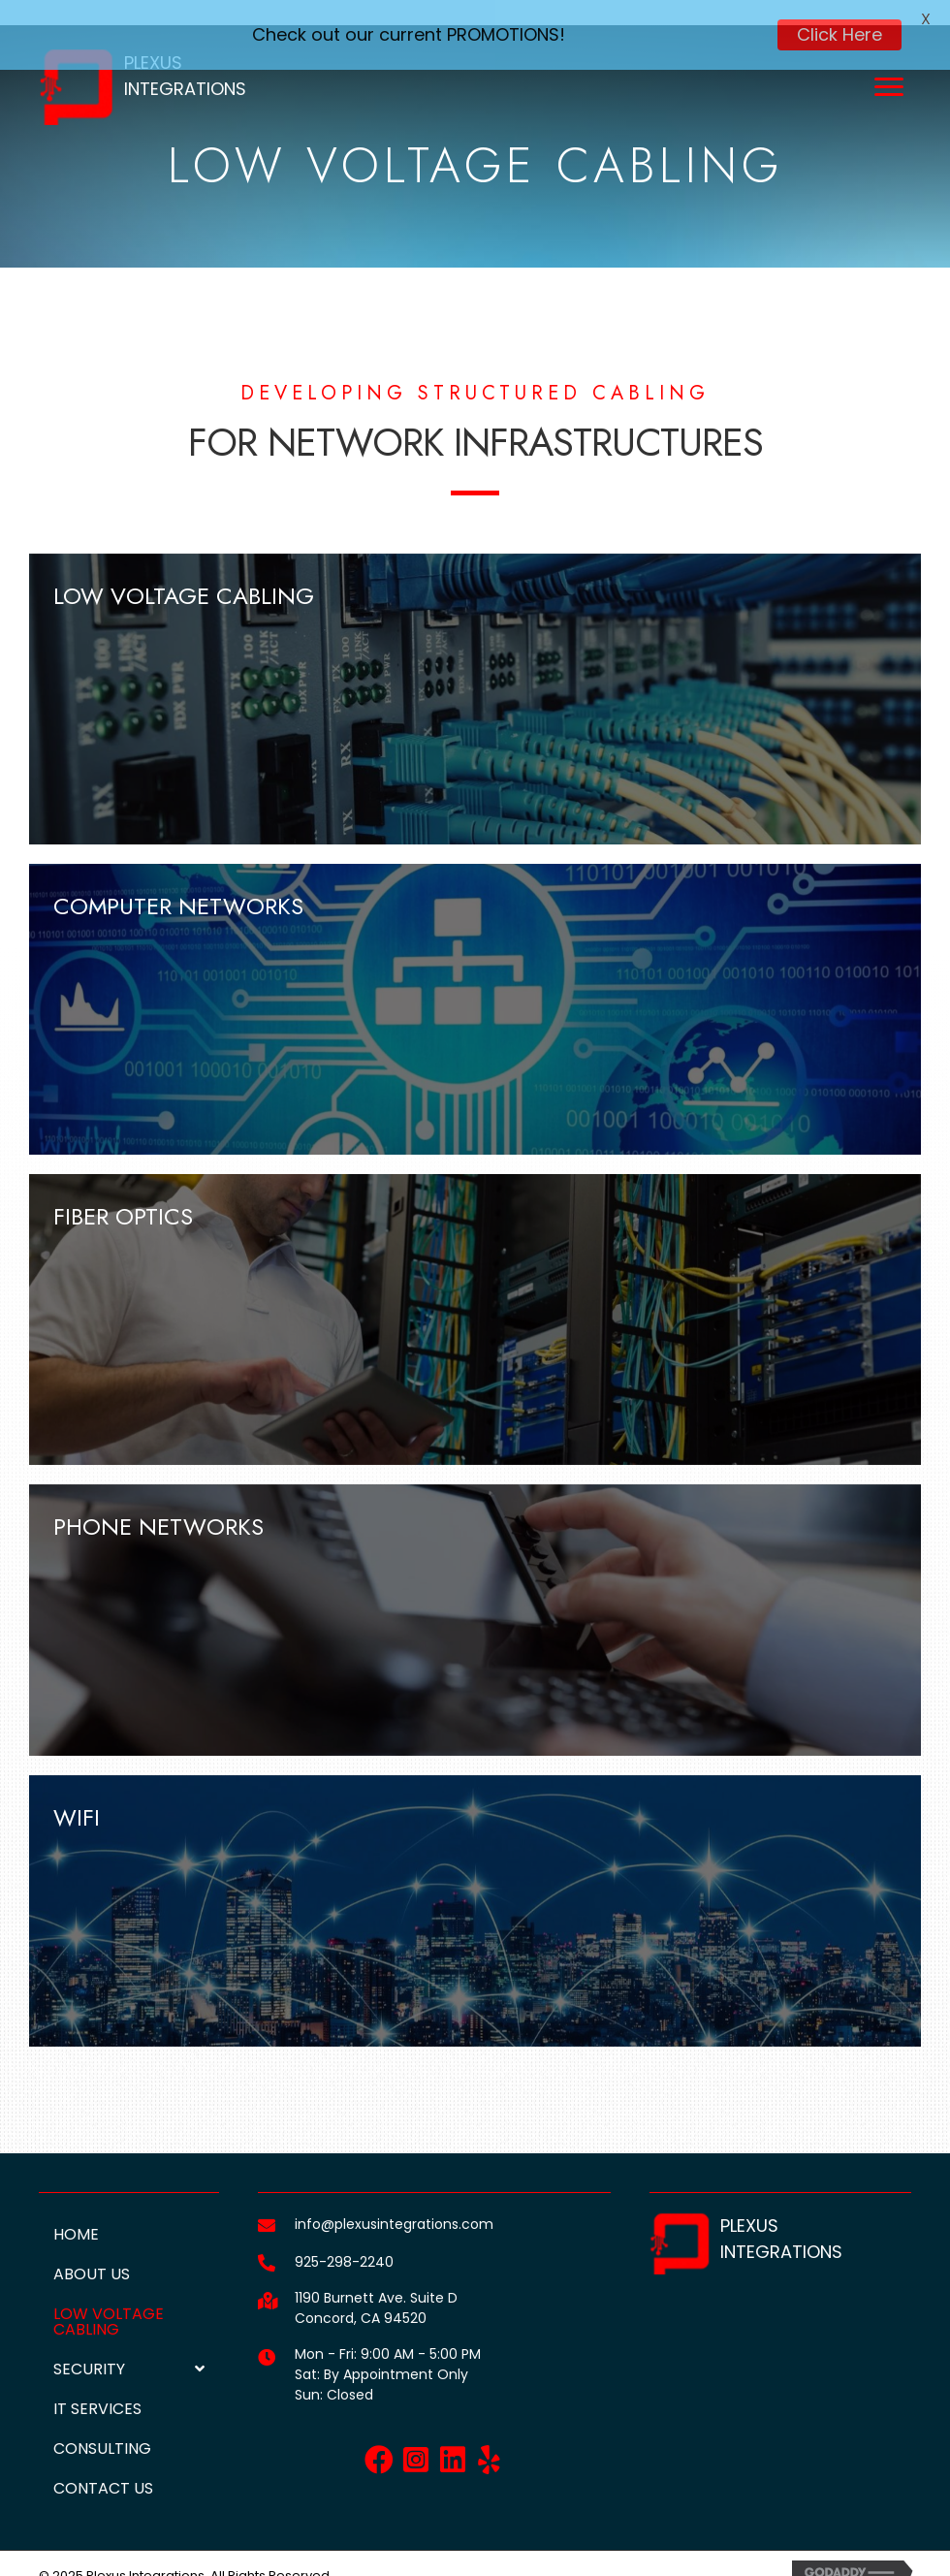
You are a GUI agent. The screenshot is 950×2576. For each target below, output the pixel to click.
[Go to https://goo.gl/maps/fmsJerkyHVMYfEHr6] (266, 2277)
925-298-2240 (344, 2239)
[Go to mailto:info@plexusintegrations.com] (266, 2201)
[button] (379, 2437)
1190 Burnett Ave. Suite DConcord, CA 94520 (376, 2286)
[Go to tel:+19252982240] (266, 2239)
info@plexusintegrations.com (394, 2201)
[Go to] (266, 2333)
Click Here (839, 34)
